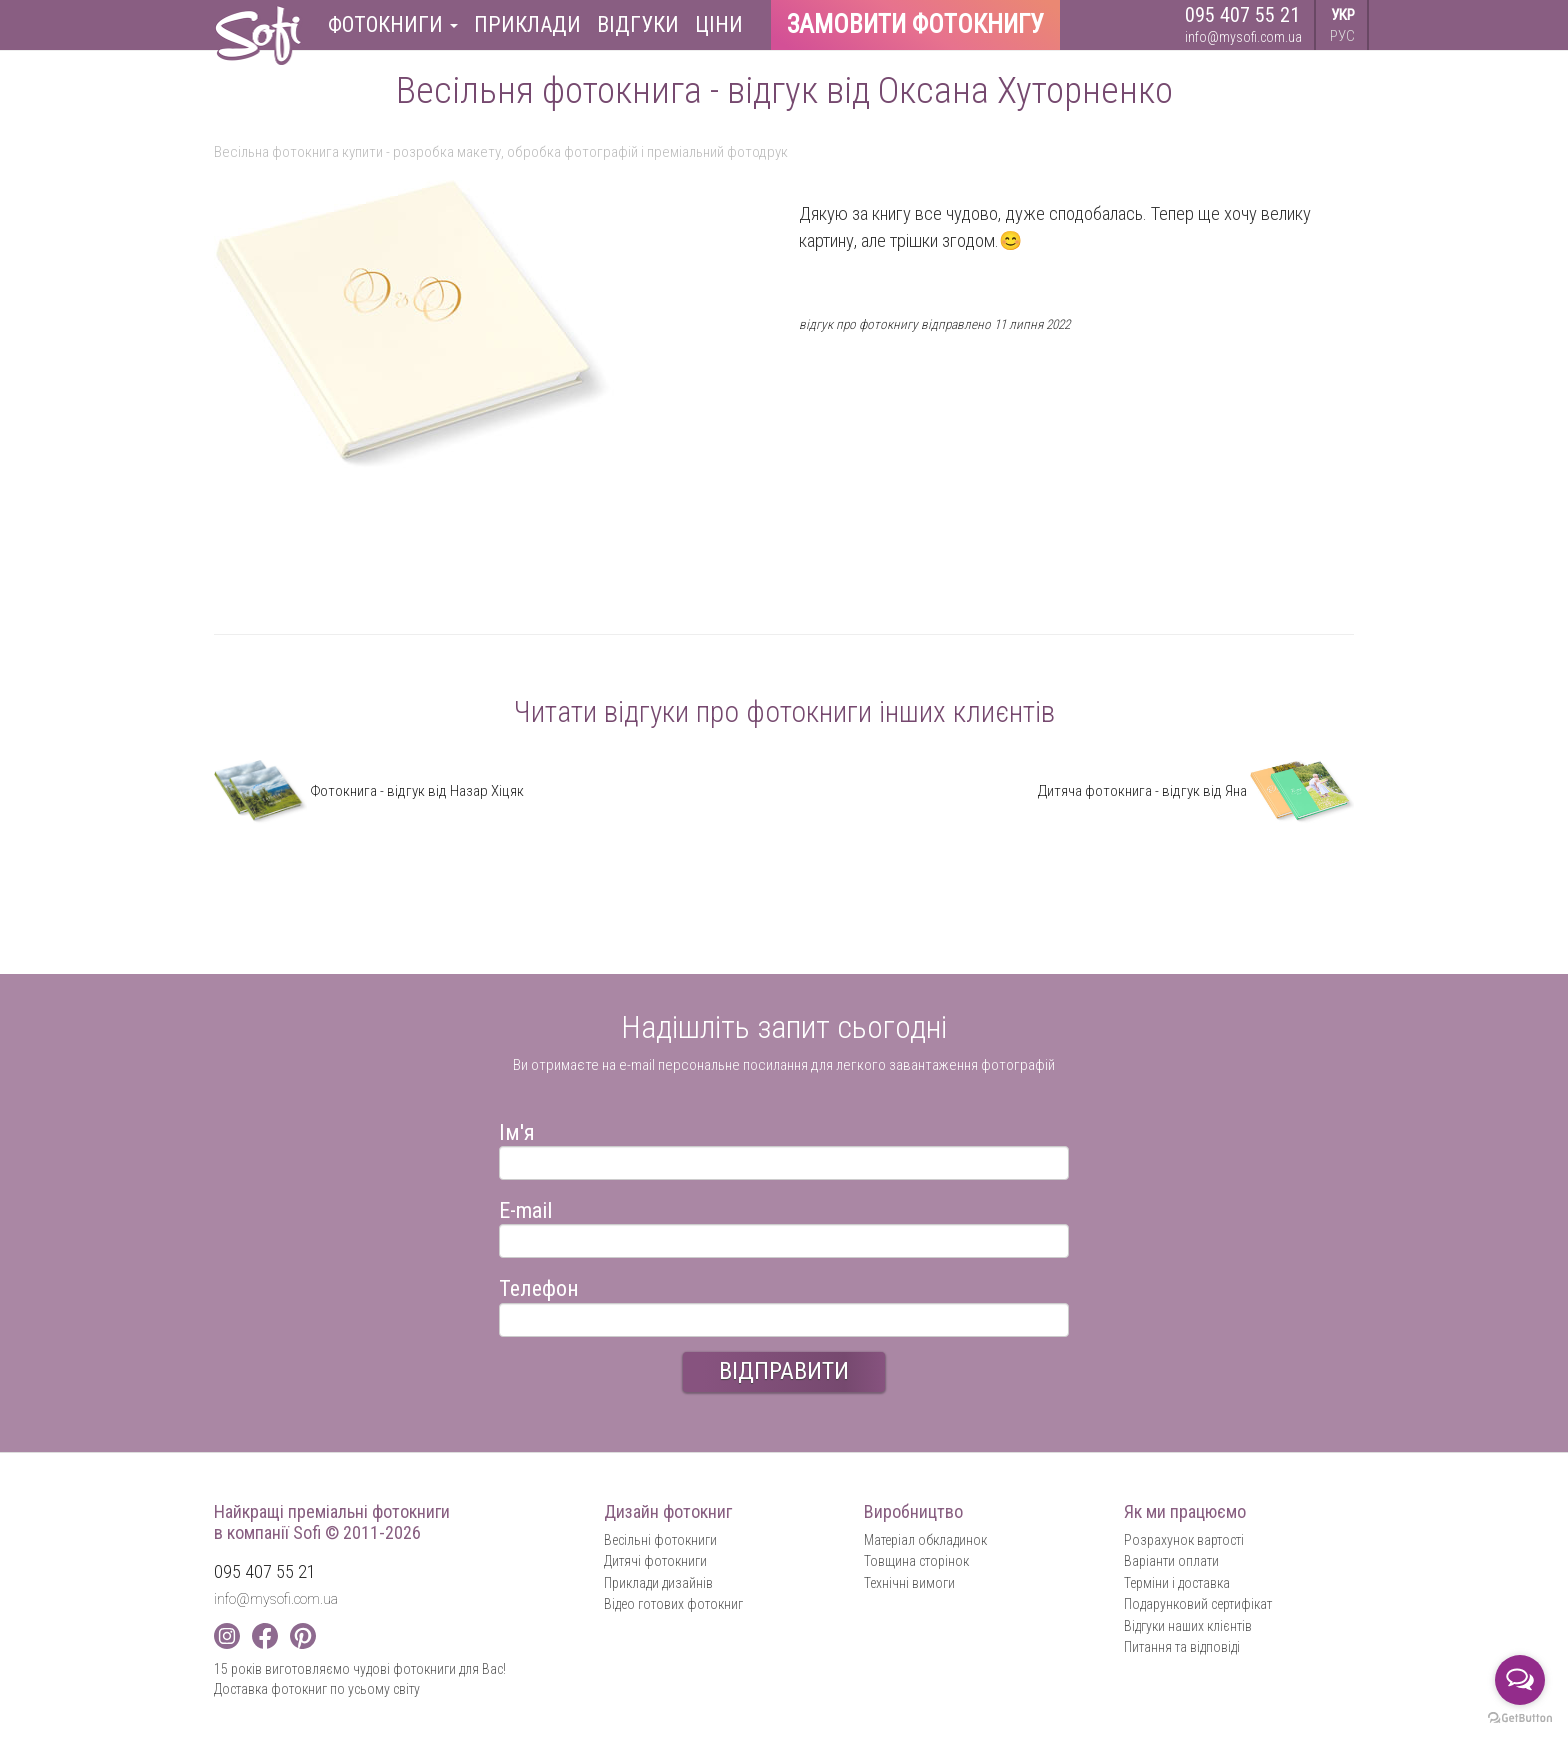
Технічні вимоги (909, 1583)
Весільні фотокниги (660, 1540)
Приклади (527, 24)
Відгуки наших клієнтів (1188, 1626)
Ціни (719, 24)
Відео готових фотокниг (673, 1604)
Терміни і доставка (1177, 1583)
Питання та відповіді (1182, 1647)
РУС (1342, 36)
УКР (1343, 15)
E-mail (525, 1207)
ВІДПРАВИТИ (784, 1371)
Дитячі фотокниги (655, 1561)
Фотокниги (393, 24)
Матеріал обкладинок (925, 1540)
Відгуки (638, 24)
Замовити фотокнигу (915, 24)
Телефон (539, 1285)
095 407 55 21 (1242, 15)
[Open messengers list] (1520, 1680)
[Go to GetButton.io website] (1520, 1718)
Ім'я (517, 1129)
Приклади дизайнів (658, 1583)
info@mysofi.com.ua (1243, 37)
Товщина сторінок (916, 1561)
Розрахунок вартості (1184, 1540)
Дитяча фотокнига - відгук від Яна (1196, 791)
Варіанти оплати (1171, 1561)
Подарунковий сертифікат (1198, 1604)
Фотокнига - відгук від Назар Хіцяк (369, 791)
